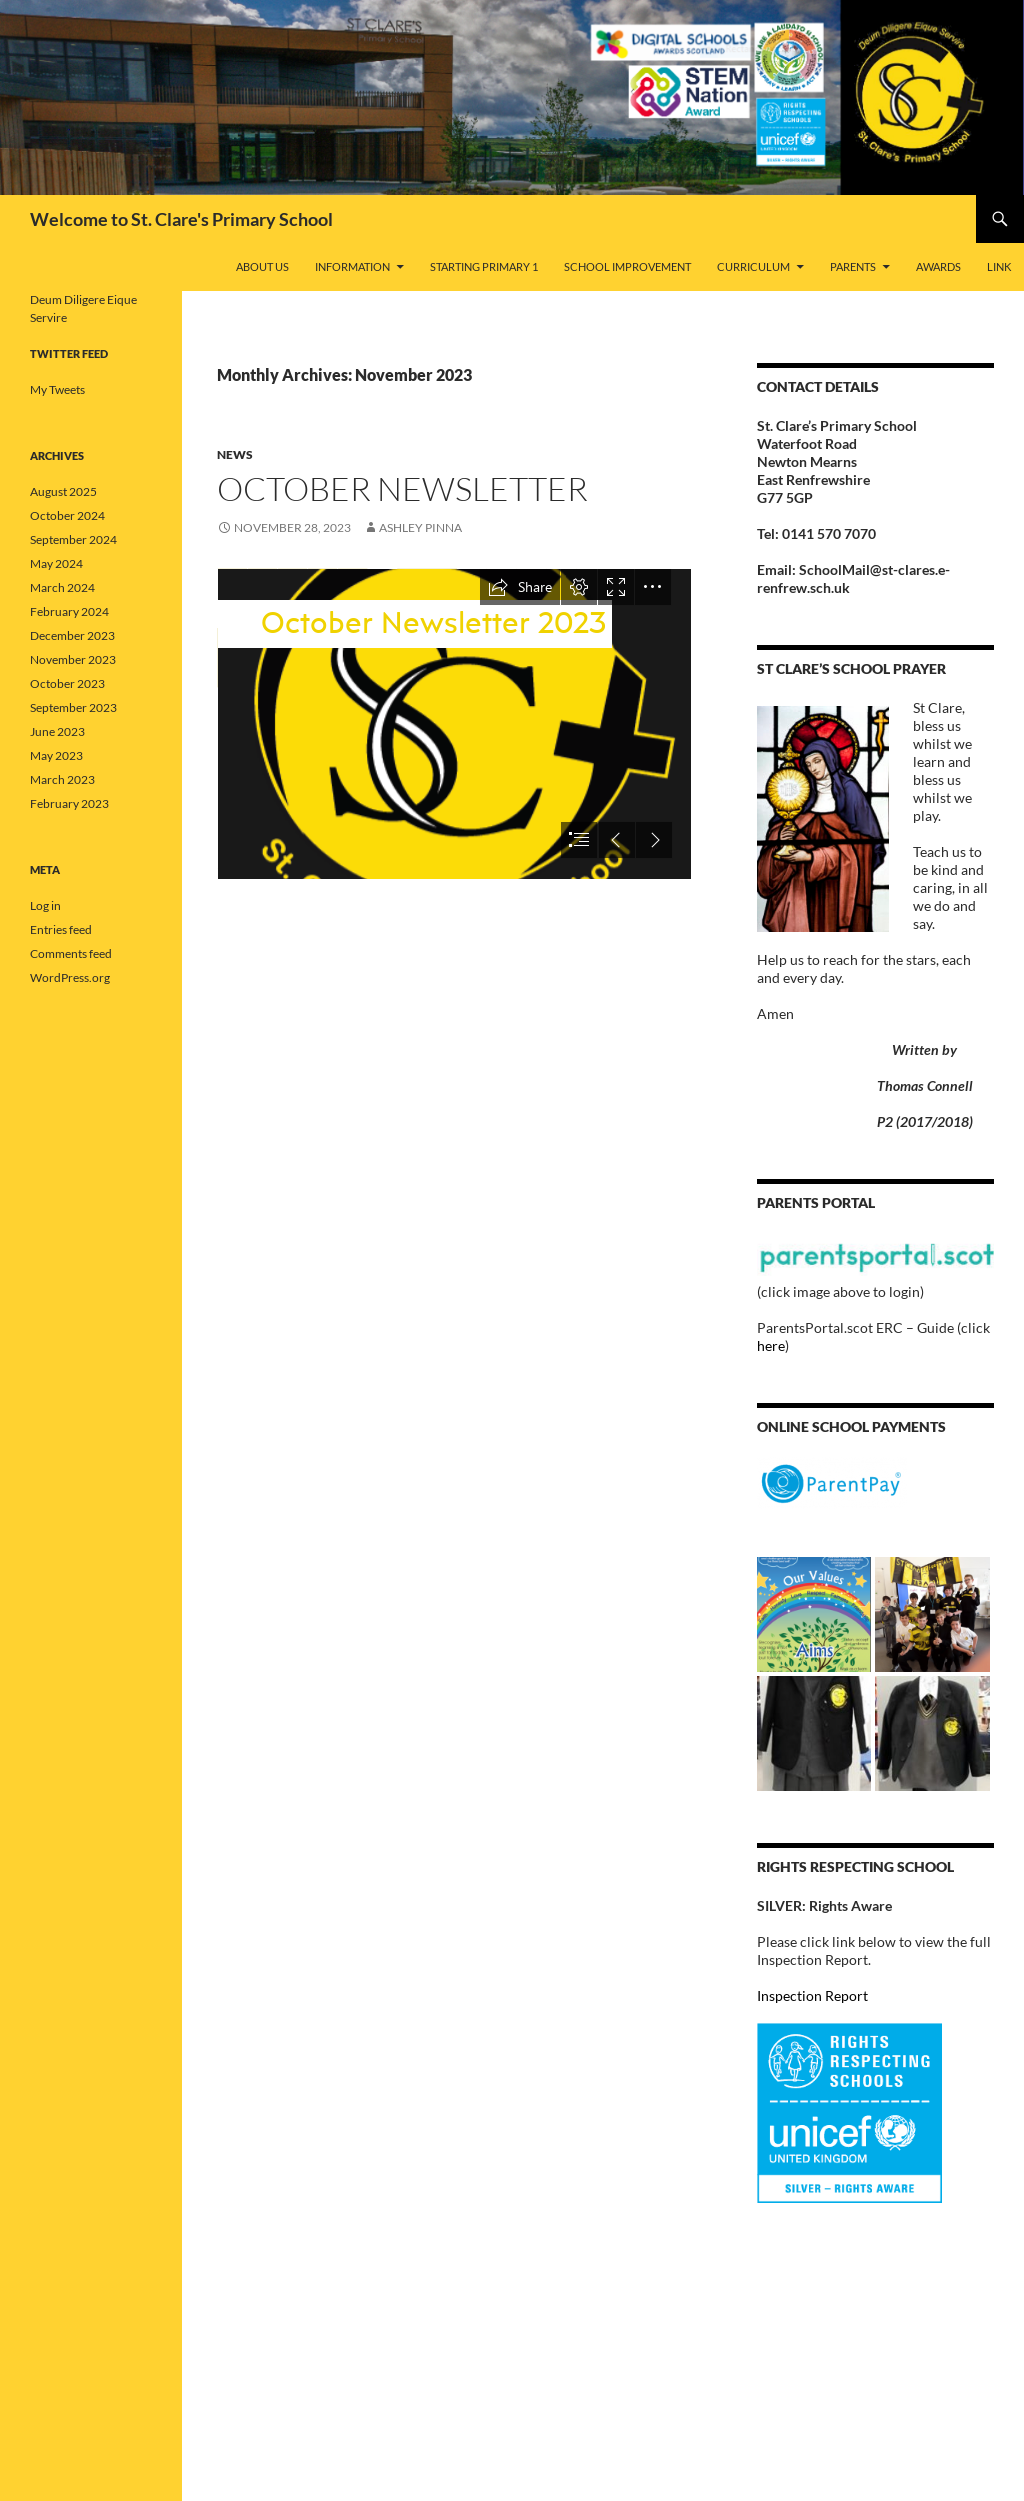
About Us (262, 266)
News (235, 454)
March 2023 (62, 779)
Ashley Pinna (420, 527)
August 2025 (63, 491)
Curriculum (753, 266)
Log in (45, 905)
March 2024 (62, 587)
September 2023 (73, 707)
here (771, 1345)
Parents (853, 266)
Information (352, 266)
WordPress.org (70, 977)
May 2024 (56, 563)
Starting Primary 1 (484, 266)
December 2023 (72, 635)
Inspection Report (812, 1995)
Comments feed (71, 953)
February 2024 (69, 611)
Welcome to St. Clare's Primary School (181, 219)
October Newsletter (402, 488)
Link (999, 266)
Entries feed (61, 929)
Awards (938, 266)
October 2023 (67, 683)
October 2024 (67, 515)
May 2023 (56, 755)
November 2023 (73, 659)
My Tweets (57, 389)
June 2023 (57, 731)
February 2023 (69, 803)
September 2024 (73, 539)
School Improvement (627, 266)
